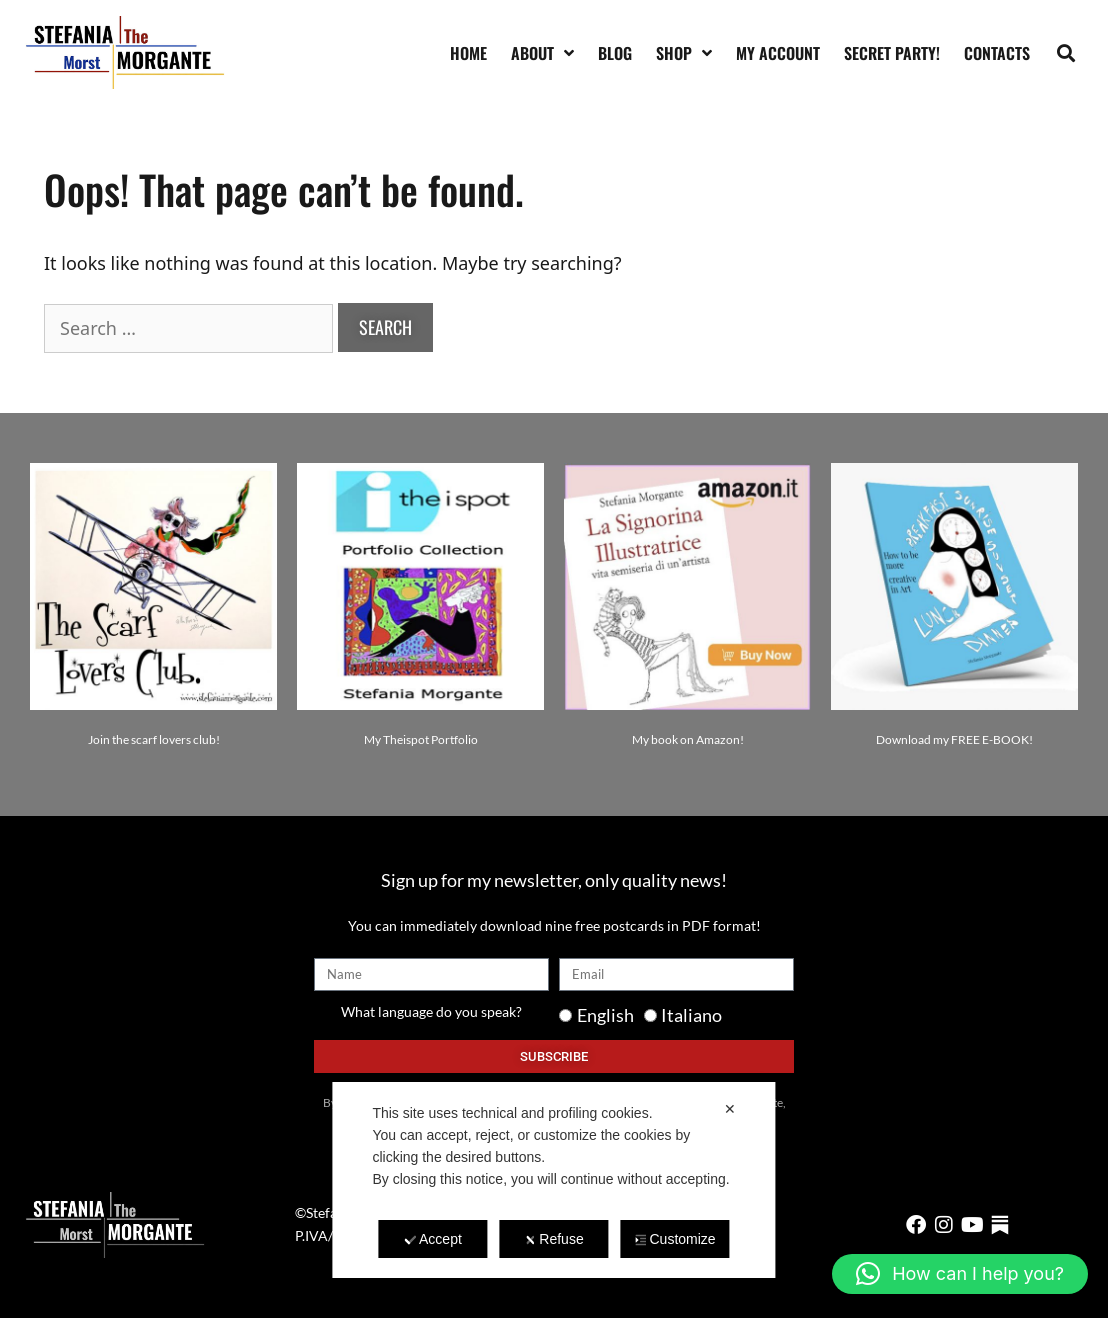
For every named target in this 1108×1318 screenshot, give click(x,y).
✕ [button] (730, 1109)
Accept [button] (433, 1239)
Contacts (997, 53)
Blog (615, 53)
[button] (1066, 52)
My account (778, 53)
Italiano (691, 1015)
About (542, 53)
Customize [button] (674, 1239)
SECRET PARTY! (892, 53)
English (605, 1015)
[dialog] (553, 1180)
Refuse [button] (553, 1239)
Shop (684, 53)
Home (468, 53)
